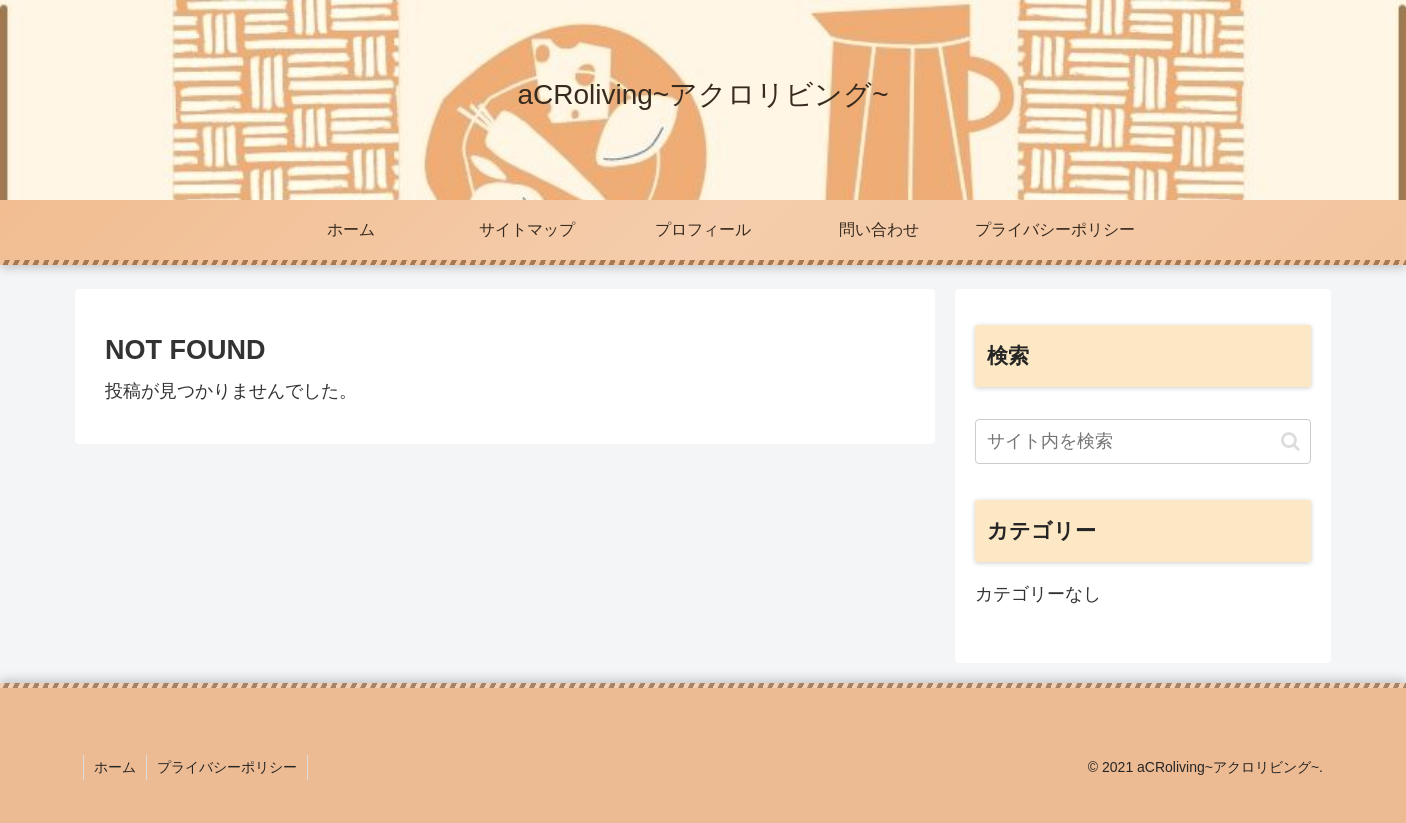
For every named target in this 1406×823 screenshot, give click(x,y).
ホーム (115, 767)
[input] (1143, 441)
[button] (1290, 441)
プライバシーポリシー (227, 767)
